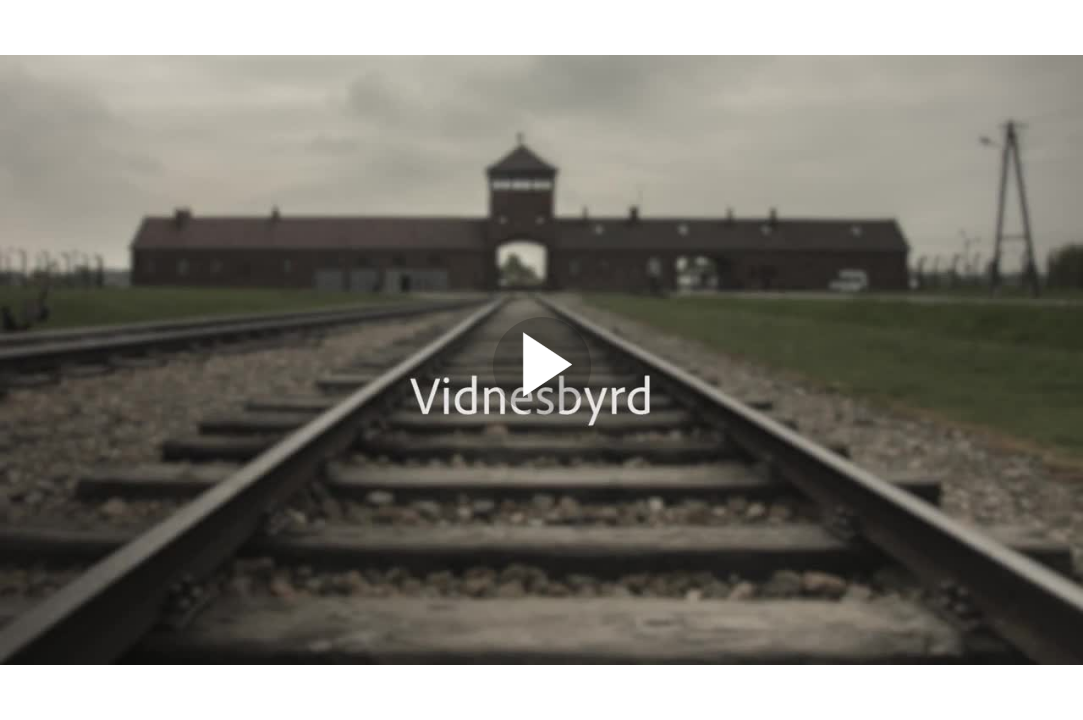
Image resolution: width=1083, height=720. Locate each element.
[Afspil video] (542, 410)
